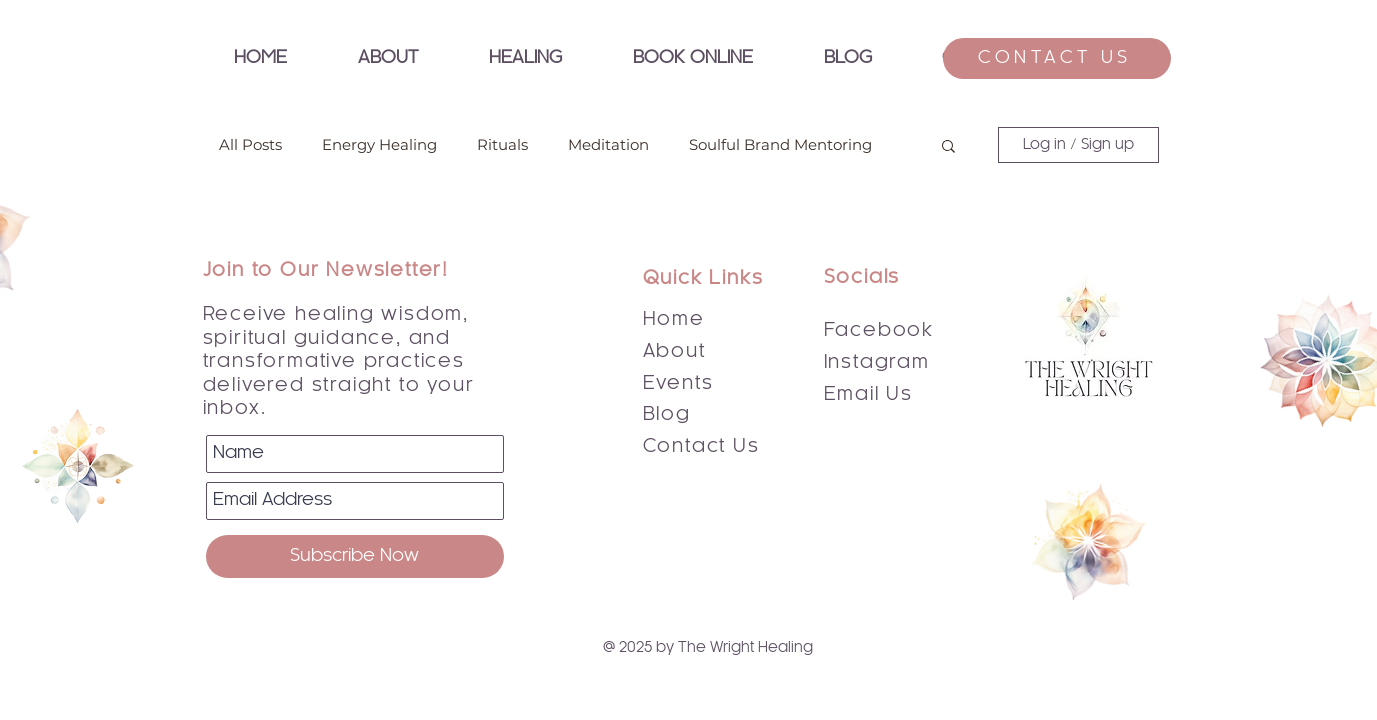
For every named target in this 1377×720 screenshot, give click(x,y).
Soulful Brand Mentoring (780, 145)
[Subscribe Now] (355, 556)
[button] (526, 58)
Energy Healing (379, 145)
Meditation (608, 145)
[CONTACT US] (1057, 58)
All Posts (250, 145)
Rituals (502, 145)
